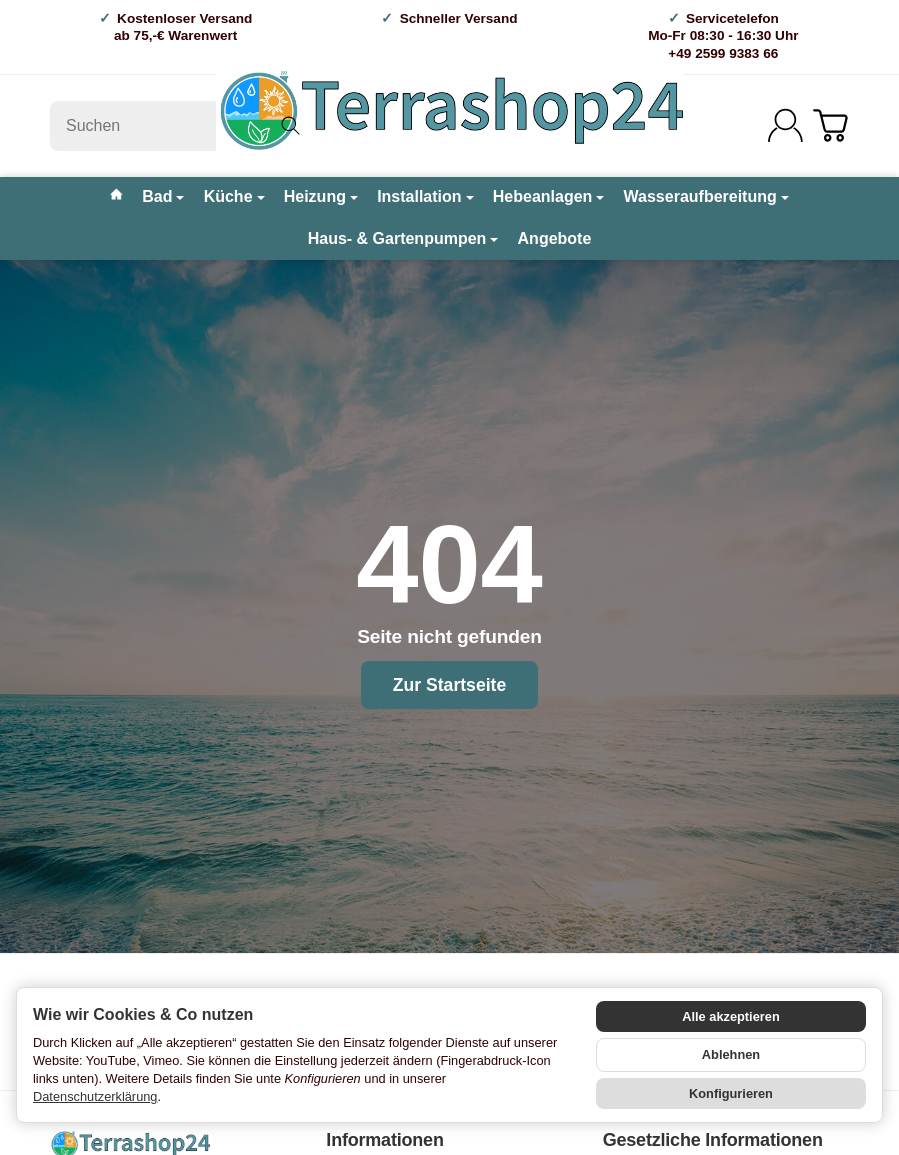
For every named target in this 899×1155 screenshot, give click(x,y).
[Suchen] (183, 126)
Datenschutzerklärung (95, 1096)
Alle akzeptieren (730, 1016)
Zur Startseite (449, 685)
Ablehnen (731, 1054)
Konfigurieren (731, 1093)
